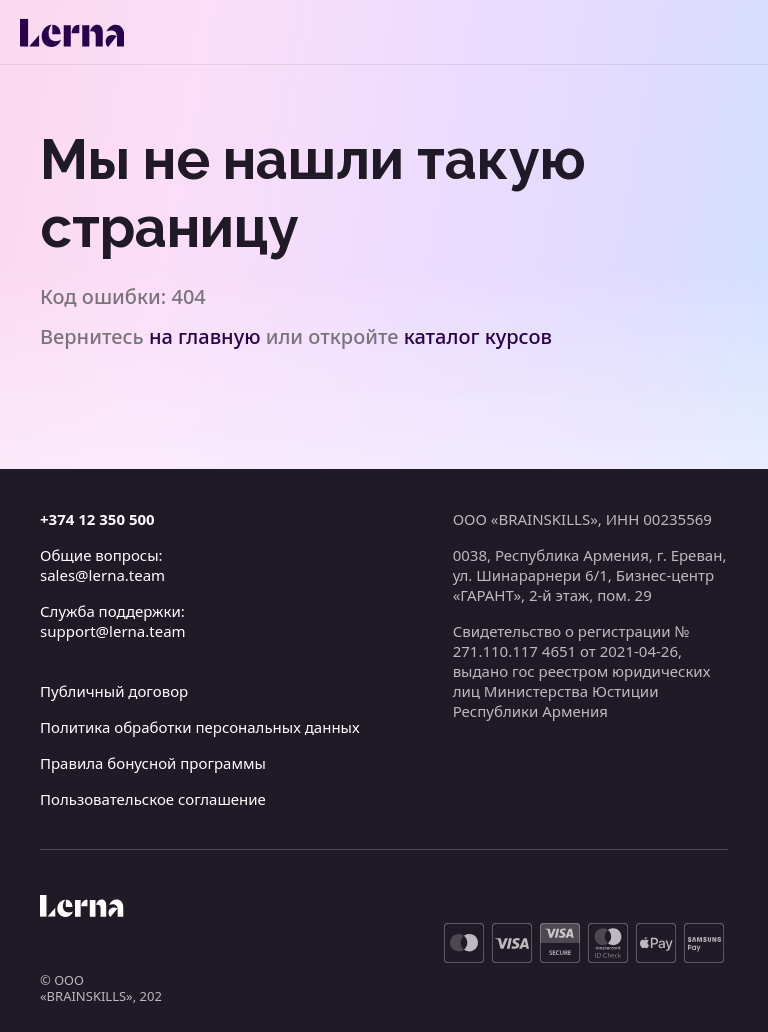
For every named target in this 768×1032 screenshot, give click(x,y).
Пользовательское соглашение (153, 799)
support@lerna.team (113, 631)
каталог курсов (478, 336)
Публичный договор (114, 691)
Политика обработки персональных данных (200, 727)
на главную (205, 336)
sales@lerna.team (102, 575)
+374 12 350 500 (97, 519)
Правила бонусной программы (153, 763)
